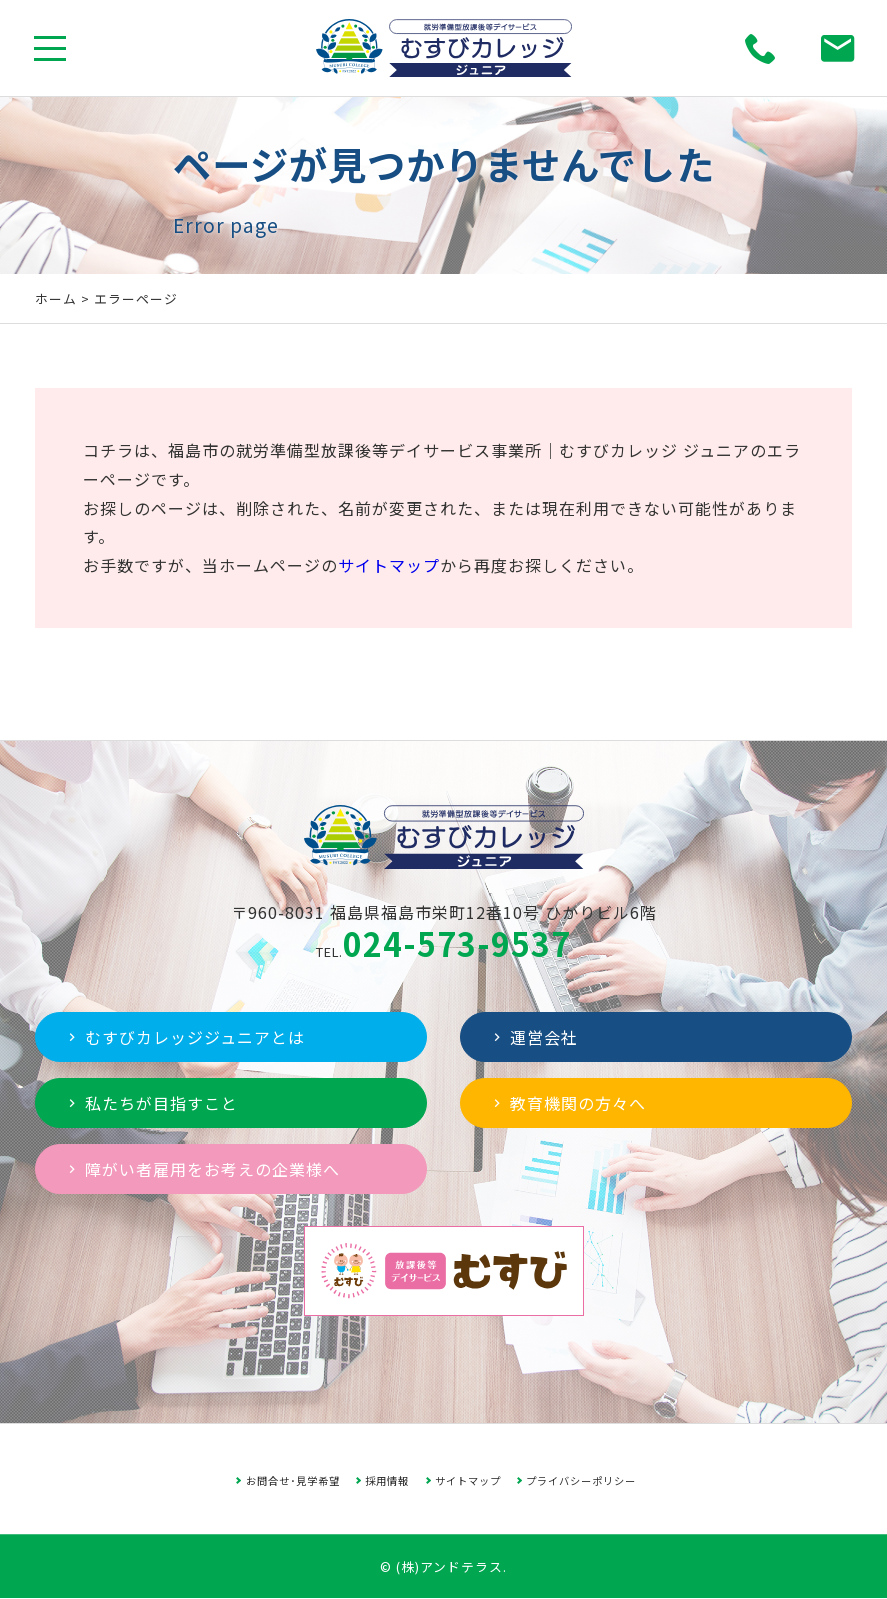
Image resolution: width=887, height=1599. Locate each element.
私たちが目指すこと (151, 1103)
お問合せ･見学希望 (293, 1480)
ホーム (56, 298)
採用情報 (387, 1480)
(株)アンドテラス (449, 1566)
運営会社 (533, 1037)
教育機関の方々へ (567, 1103)
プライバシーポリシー (581, 1480)
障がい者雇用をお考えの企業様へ (202, 1169)
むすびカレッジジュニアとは (184, 1037)
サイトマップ (389, 565)
